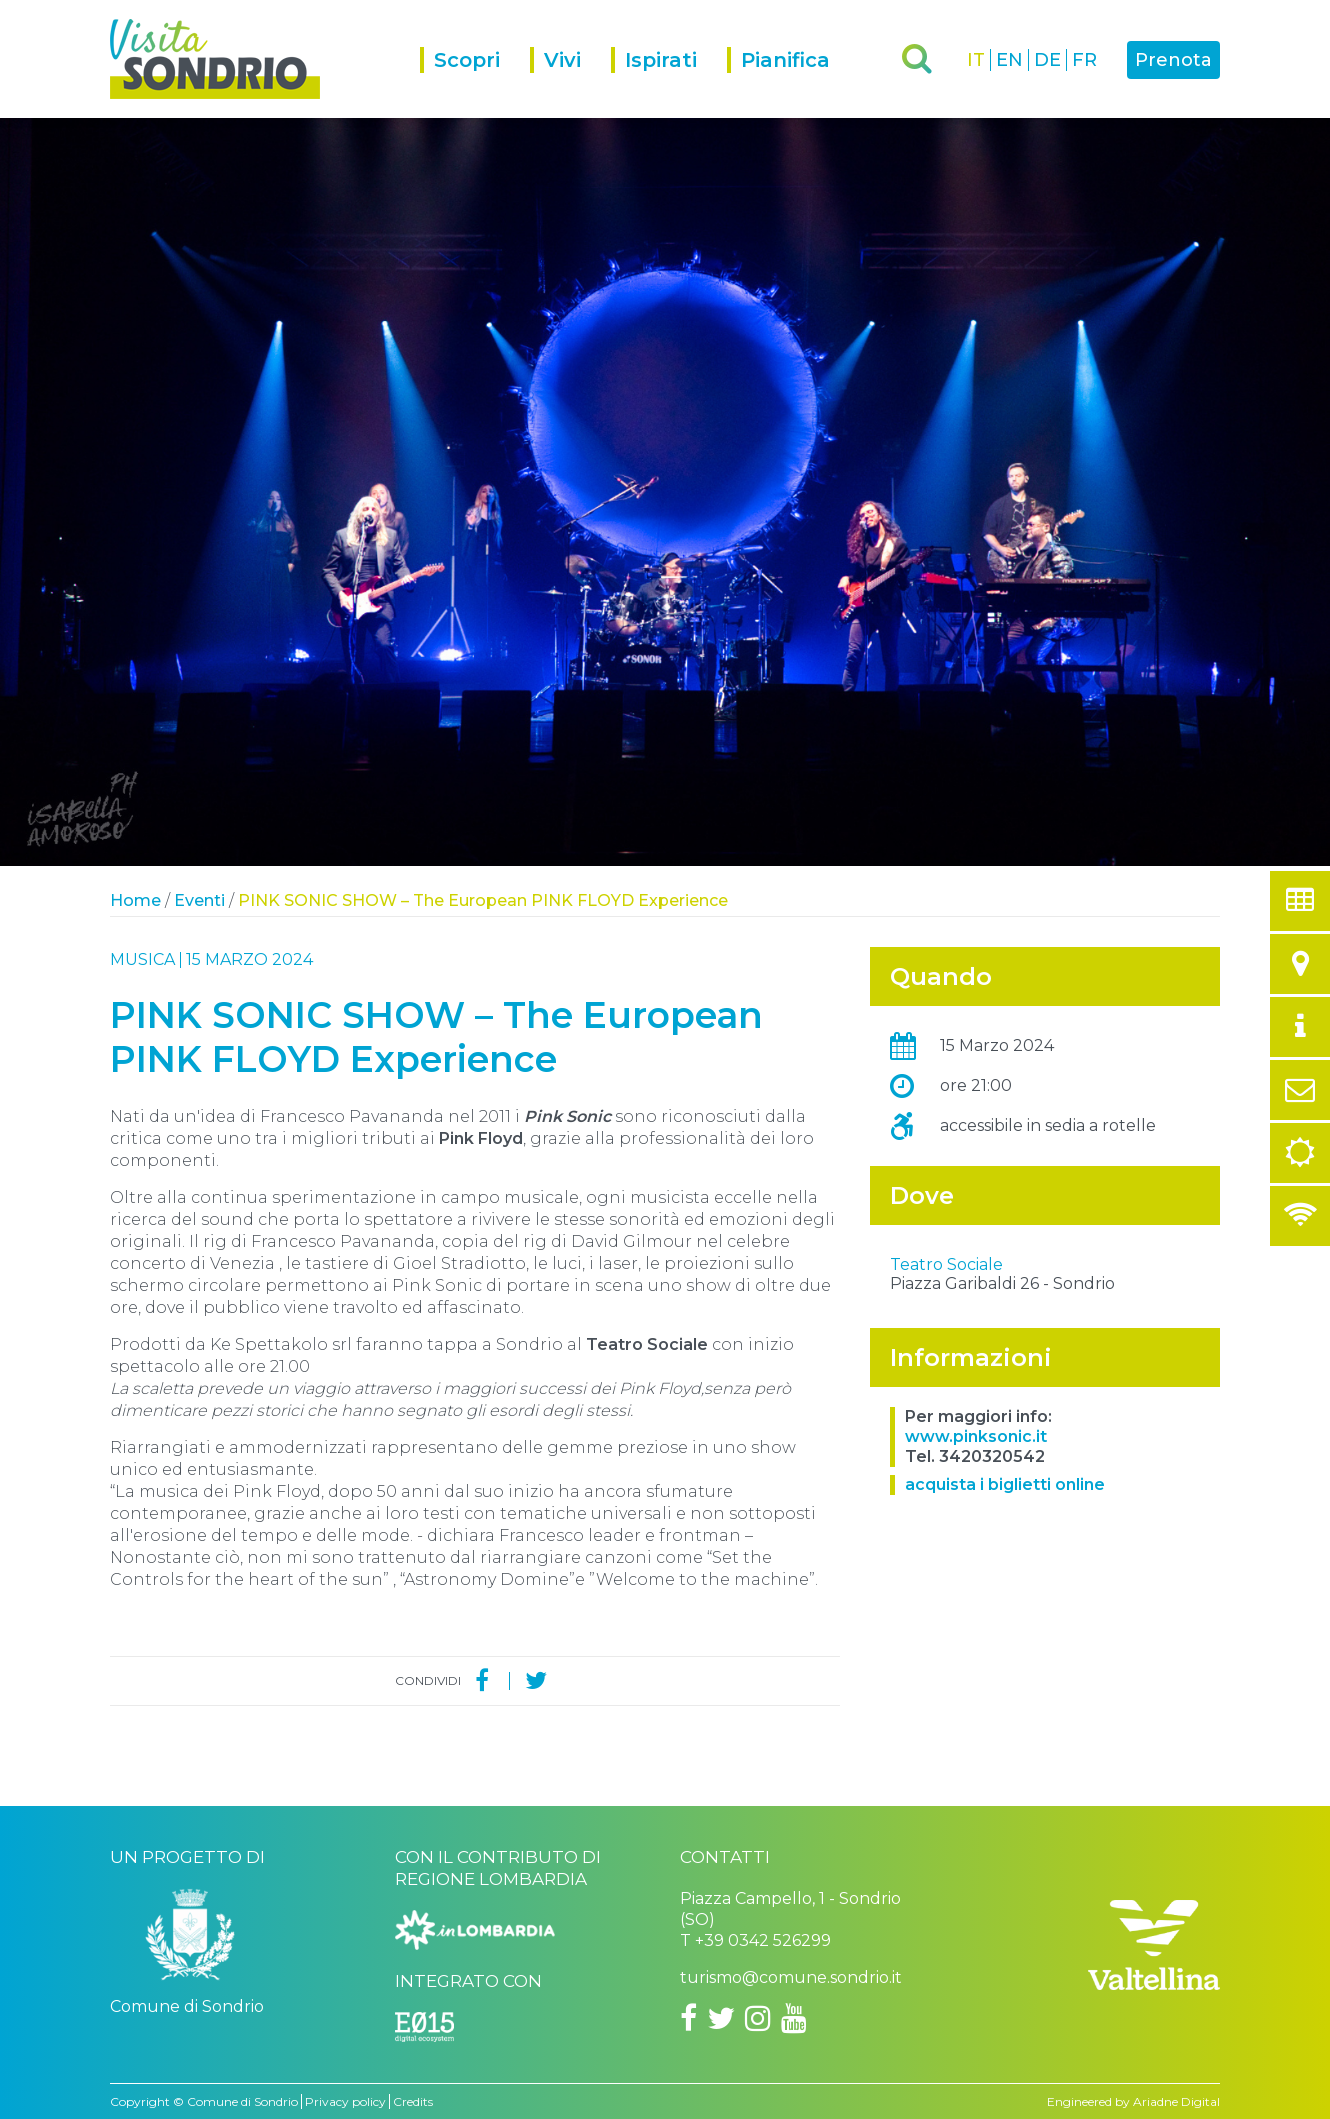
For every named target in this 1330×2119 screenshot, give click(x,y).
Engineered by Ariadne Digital (1133, 2101)
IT (976, 60)
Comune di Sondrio (242, 2101)
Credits (413, 2101)
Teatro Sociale (946, 1439)
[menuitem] (475, 82)
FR (1084, 60)
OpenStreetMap (1100, 1414)
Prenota (1173, 60)
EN (1009, 60)
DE (1047, 60)
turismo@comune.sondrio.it (791, 1977)
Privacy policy (345, 2101)
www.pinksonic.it (976, 1611)
